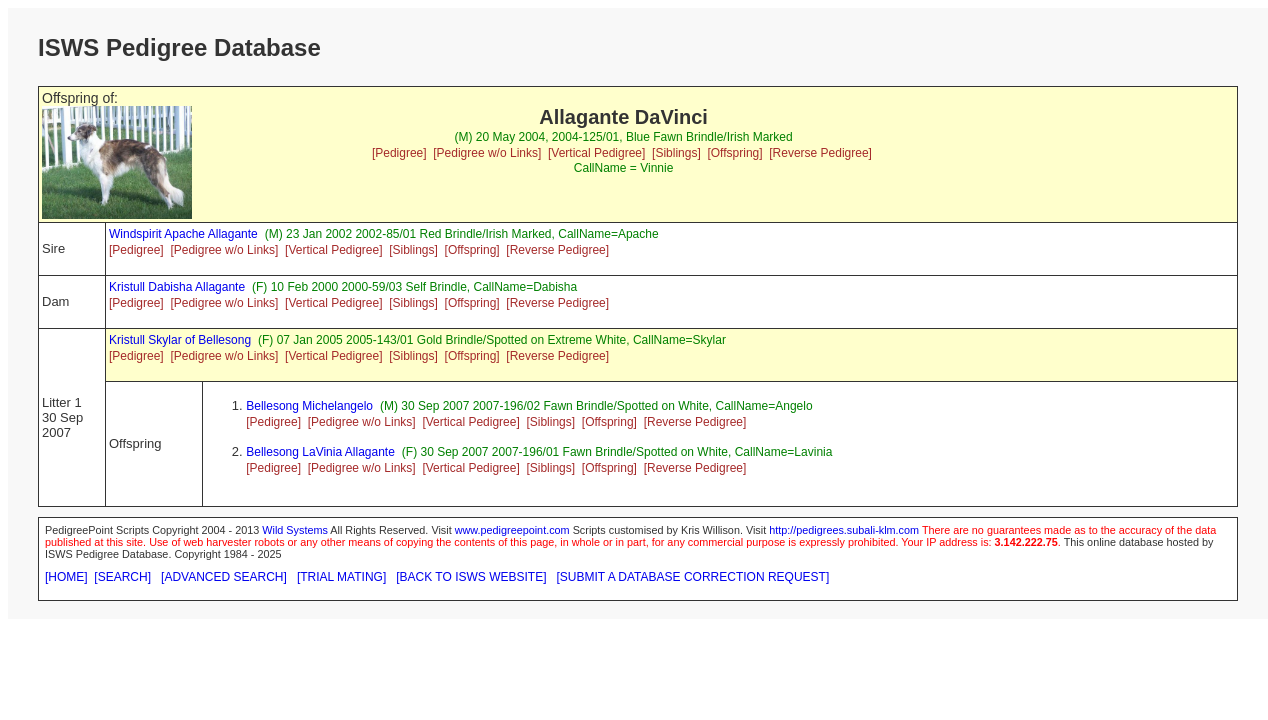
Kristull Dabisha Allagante (177, 287)
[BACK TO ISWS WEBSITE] (471, 577)
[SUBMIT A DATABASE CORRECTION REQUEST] (693, 577)
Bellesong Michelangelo (309, 406)
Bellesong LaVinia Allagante (320, 452)
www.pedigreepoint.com (512, 530)
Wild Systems (295, 530)
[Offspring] (734, 153)
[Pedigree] (399, 153)
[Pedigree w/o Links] (487, 153)
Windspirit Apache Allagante (183, 234)
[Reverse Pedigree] (820, 153)
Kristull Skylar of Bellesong (180, 340)
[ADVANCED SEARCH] (224, 577)
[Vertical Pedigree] (596, 153)
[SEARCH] (122, 577)
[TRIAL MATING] (341, 577)
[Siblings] (676, 153)
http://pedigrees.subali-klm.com (844, 530)
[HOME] (66, 577)
